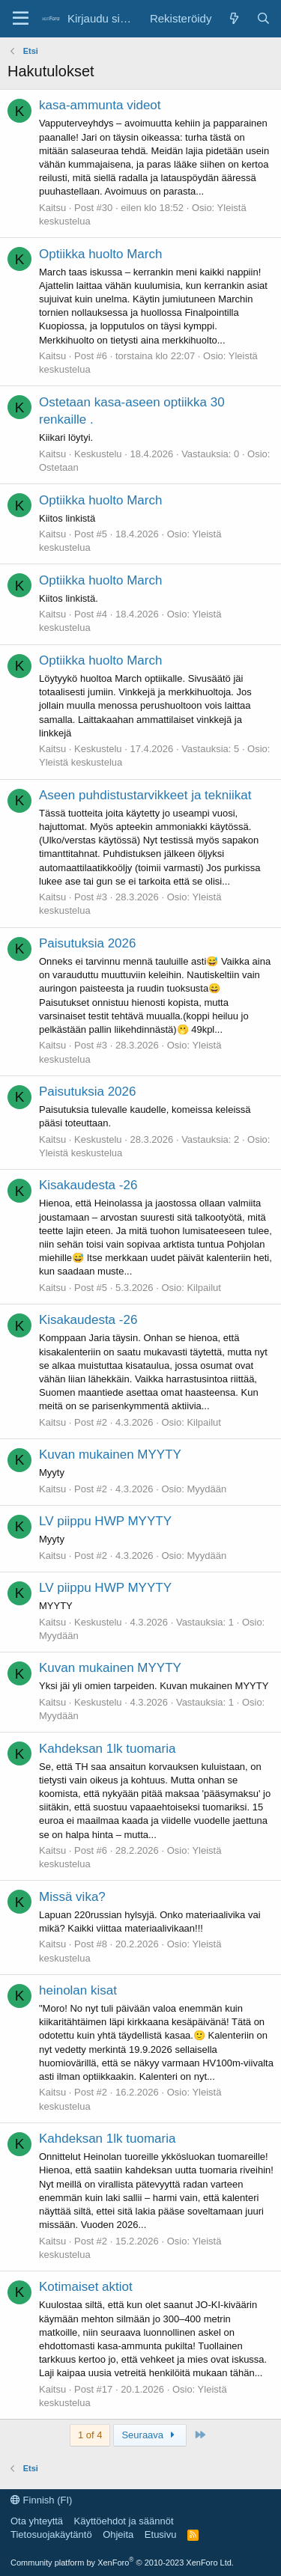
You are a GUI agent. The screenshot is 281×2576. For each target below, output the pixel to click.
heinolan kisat (78, 1990)
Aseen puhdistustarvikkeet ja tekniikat (145, 795)
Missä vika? (72, 1897)
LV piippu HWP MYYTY (105, 1521)
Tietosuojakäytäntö (51, 2534)
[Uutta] (233, 18)
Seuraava (149, 2435)
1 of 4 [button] (90, 2435)
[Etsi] (263, 18)
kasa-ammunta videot (100, 105)
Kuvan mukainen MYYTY (110, 1454)
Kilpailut (204, 1287)
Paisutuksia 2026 (87, 943)
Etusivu (161, 2534)
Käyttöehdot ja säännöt (124, 2521)
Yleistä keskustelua (80, 762)
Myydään (206, 1489)
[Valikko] (20, 18)
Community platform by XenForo (122, 2562)
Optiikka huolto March (100, 254)
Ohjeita (118, 2534)
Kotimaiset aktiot (86, 2287)
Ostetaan (59, 467)
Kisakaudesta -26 (88, 1185)
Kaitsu (52, 207)
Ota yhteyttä (36, 2521)
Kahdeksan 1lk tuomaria (107, 1749)
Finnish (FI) (41, 2500)
